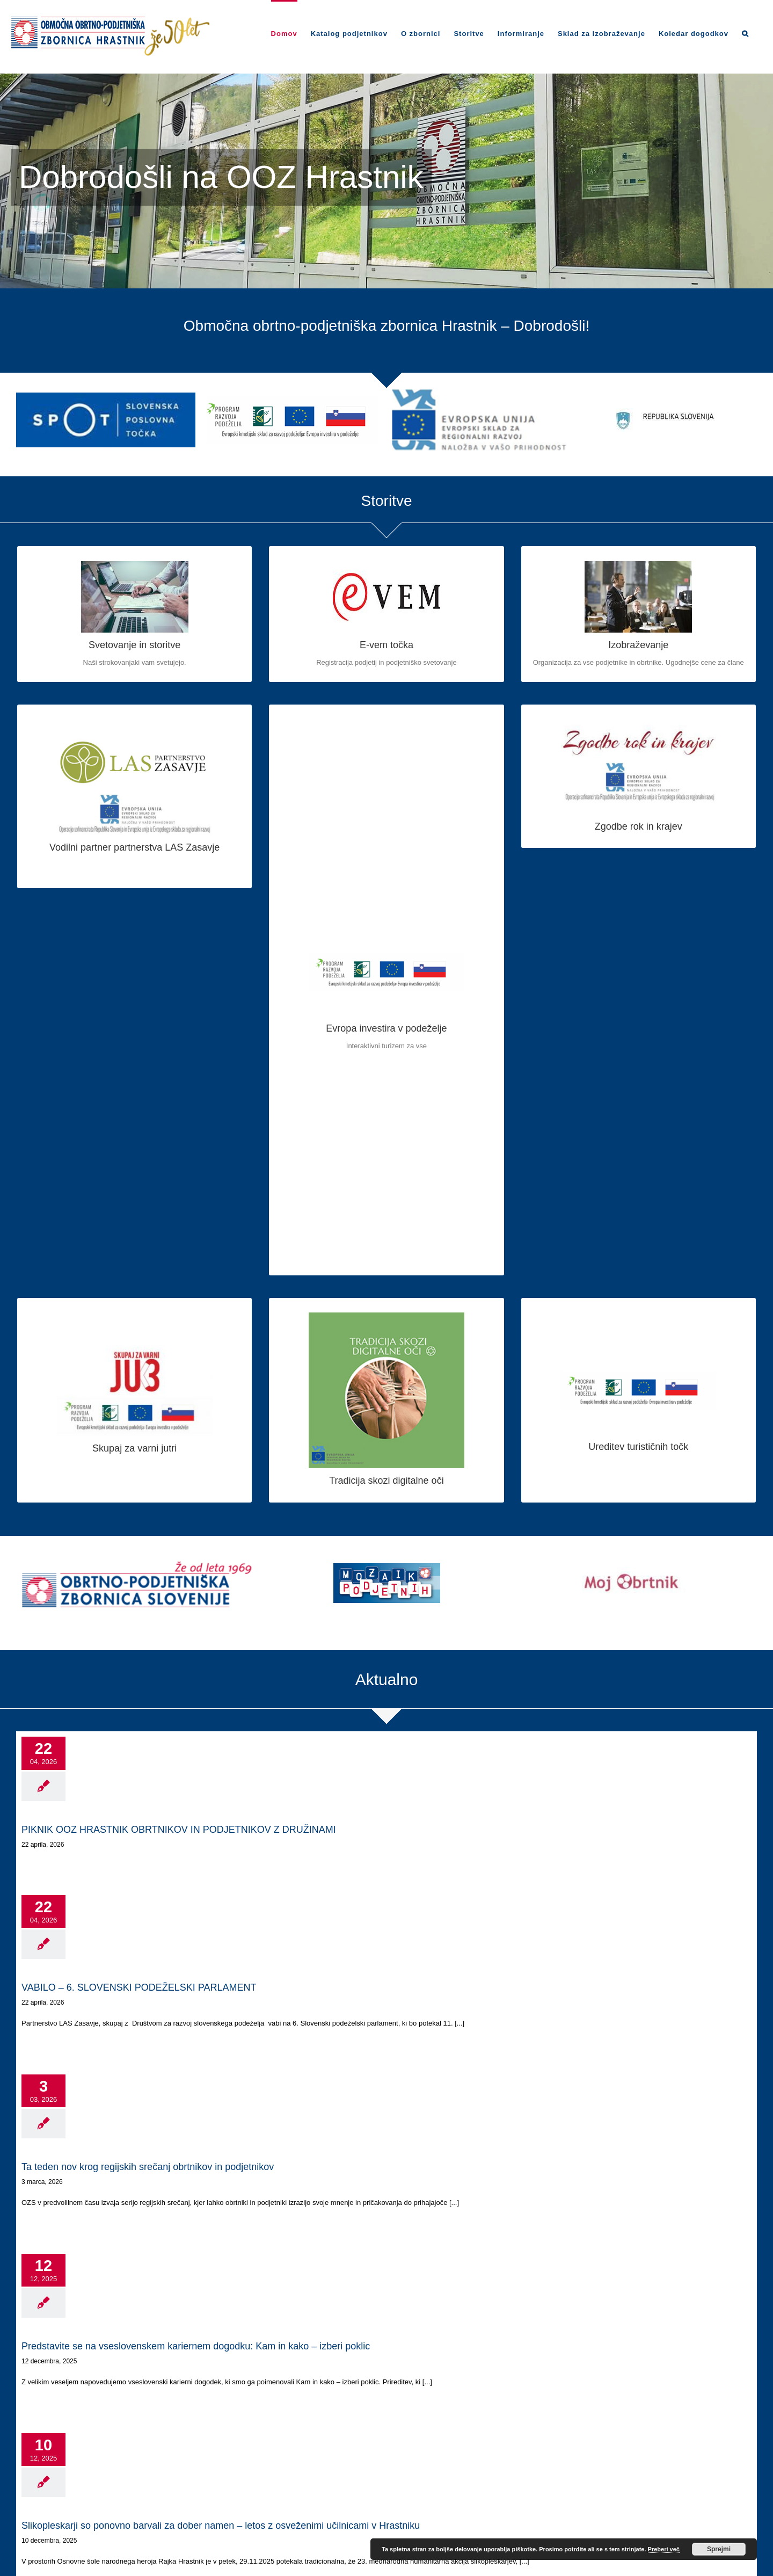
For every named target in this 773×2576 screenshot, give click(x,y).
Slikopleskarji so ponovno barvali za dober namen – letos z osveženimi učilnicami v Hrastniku (220, 2525)
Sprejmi (719, 2549)
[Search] (745, 33)
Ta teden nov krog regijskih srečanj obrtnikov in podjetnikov (147, 2166)
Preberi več (664, 2549)
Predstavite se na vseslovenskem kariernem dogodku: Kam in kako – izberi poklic (195, 2346)
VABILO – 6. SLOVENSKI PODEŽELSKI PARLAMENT (138, 1987)
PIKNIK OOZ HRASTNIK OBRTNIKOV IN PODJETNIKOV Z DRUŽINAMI (178, 1829)
